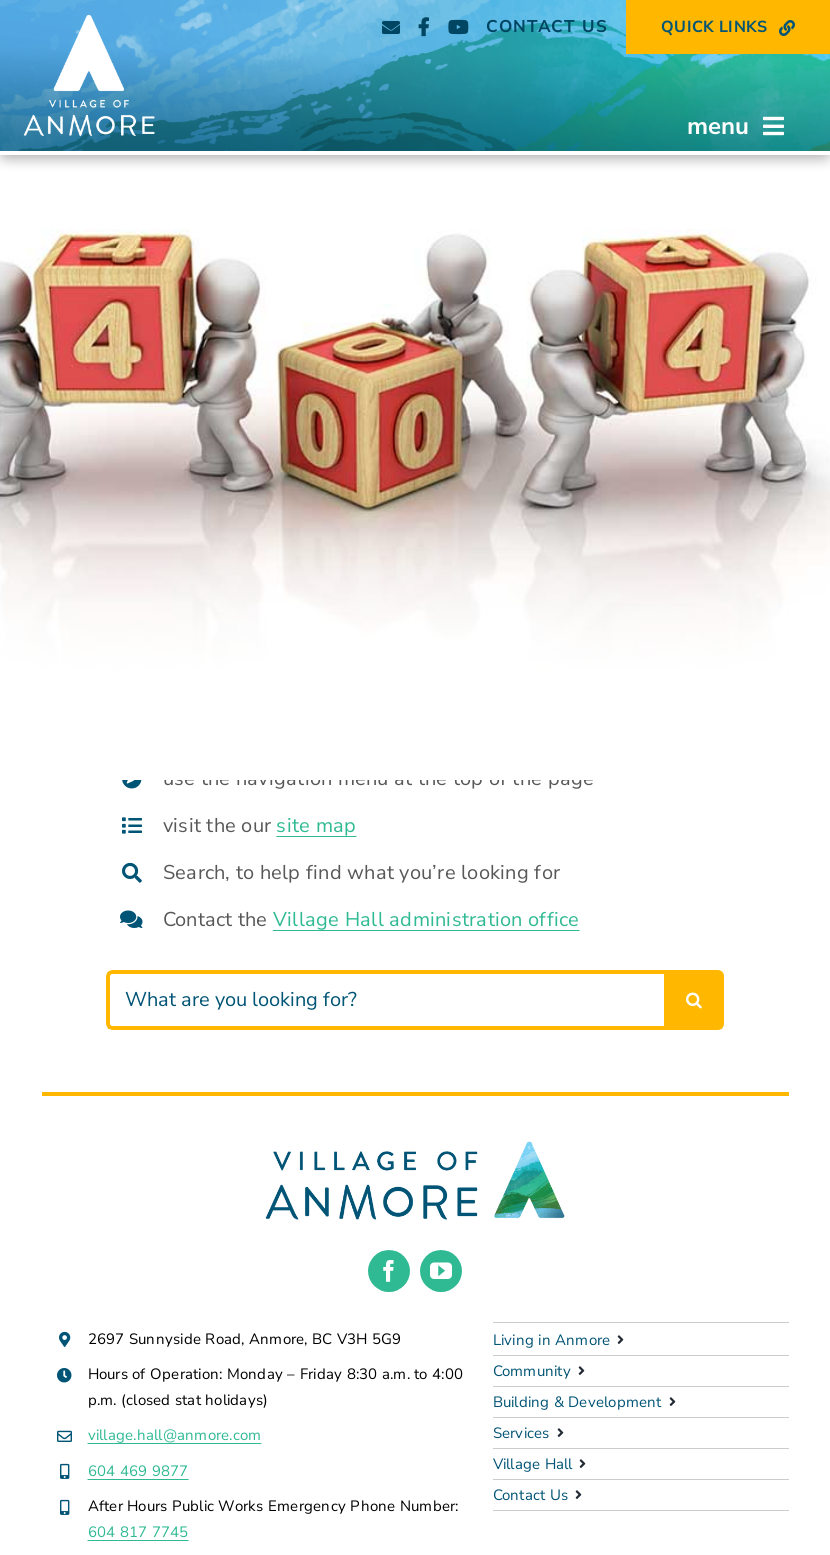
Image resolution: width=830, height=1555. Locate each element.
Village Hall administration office (426, 919)
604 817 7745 (138, 1532)
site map (316, 825)
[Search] (694, 1000)
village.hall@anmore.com (175, 1435)
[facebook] (389, 1271)
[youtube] (441, 1271)
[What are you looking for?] (385, 1000)
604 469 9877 (138, 1471)
